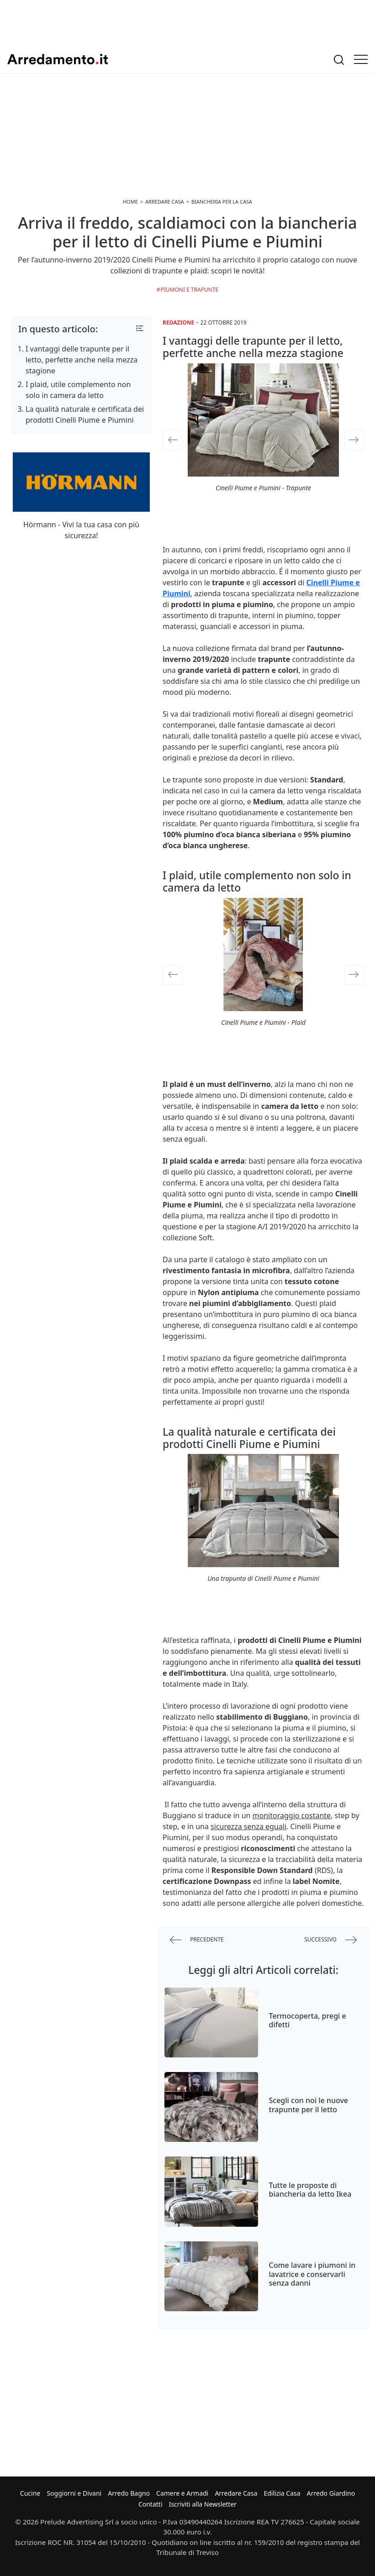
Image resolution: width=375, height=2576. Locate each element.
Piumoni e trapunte (190, 290)
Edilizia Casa (282, 2493)
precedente (197, 1940)
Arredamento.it (57, 59)
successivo (330, 1940)
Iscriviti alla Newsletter (203, 2504)
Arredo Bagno (129, 2493)
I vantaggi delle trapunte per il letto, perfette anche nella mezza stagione (81, 360)
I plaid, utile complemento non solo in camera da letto (78, 389)
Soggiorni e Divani (74, 2493)
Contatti (150, 2504)
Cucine (30, 2493)
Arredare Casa (236, 2493)
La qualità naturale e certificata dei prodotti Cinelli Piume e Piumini (85, 414)
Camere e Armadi (182, 2493)
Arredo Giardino (331, 2493)
